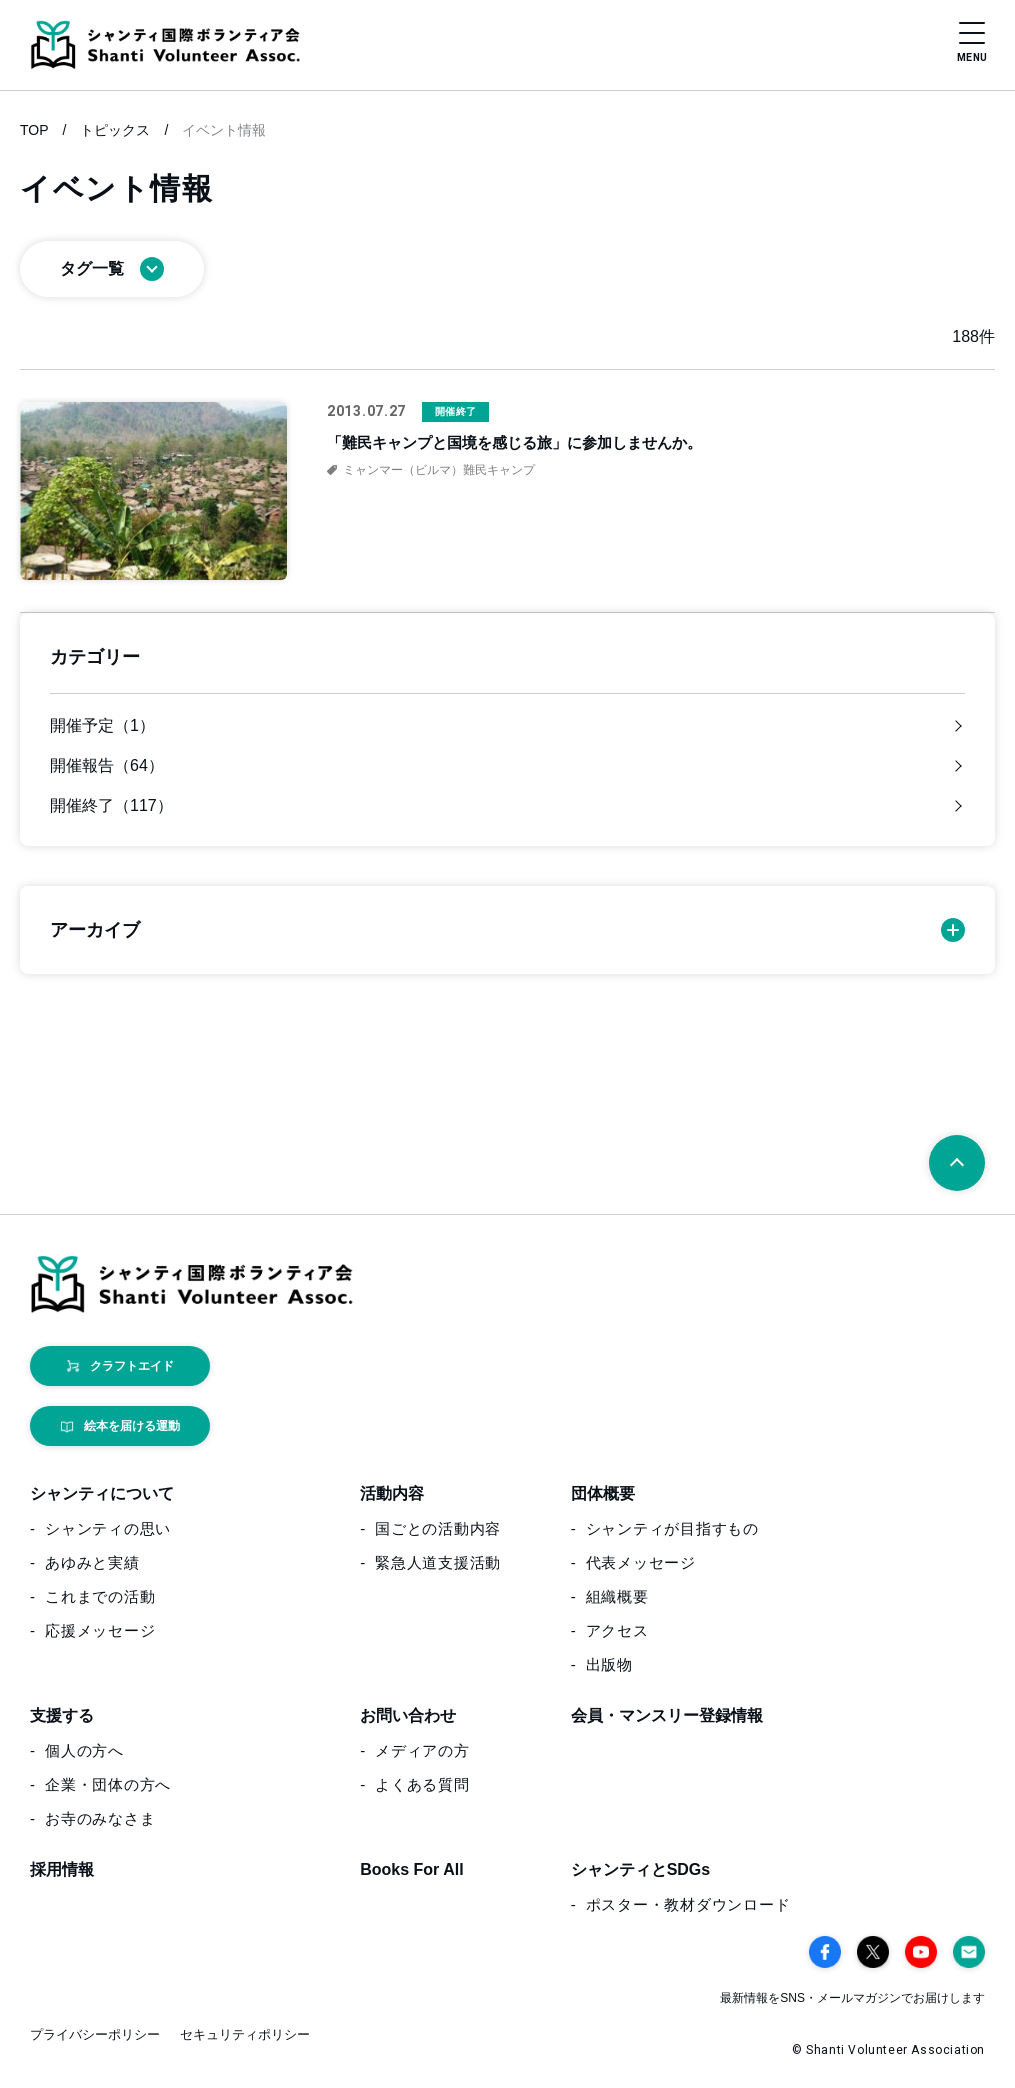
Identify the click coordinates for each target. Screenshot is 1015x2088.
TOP (34, 130)
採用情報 (62, 1870)
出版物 (609, 1665)
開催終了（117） (111, 806)
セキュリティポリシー (245, 2035)
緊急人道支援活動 (438, 1563)
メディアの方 (422, 1751)
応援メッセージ (100, 1631)
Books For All (411, 1870)
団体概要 (603, 1494)
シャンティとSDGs (641, 1870)
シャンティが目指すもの (672, 1529)
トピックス (115, 130)
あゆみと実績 (92, 1563)
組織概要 (617, 1597)
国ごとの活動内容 (438, 1529)
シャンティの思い (108, 1529)
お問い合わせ (408, 1716)
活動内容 (392, 1494)
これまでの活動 (100, 1597)
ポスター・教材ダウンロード (688, 1905)
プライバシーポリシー (95, 2035)
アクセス (617, 1631)
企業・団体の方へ (108, 1785)
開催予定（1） (102, 726)
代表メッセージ (641, 1563)
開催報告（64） (107, 766)
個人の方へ (84, 1751)
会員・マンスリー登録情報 (667, 1716)
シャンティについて (102, 1494)
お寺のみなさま (100, 1819)
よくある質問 (422, 1785)
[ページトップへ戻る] (957, 1163)
